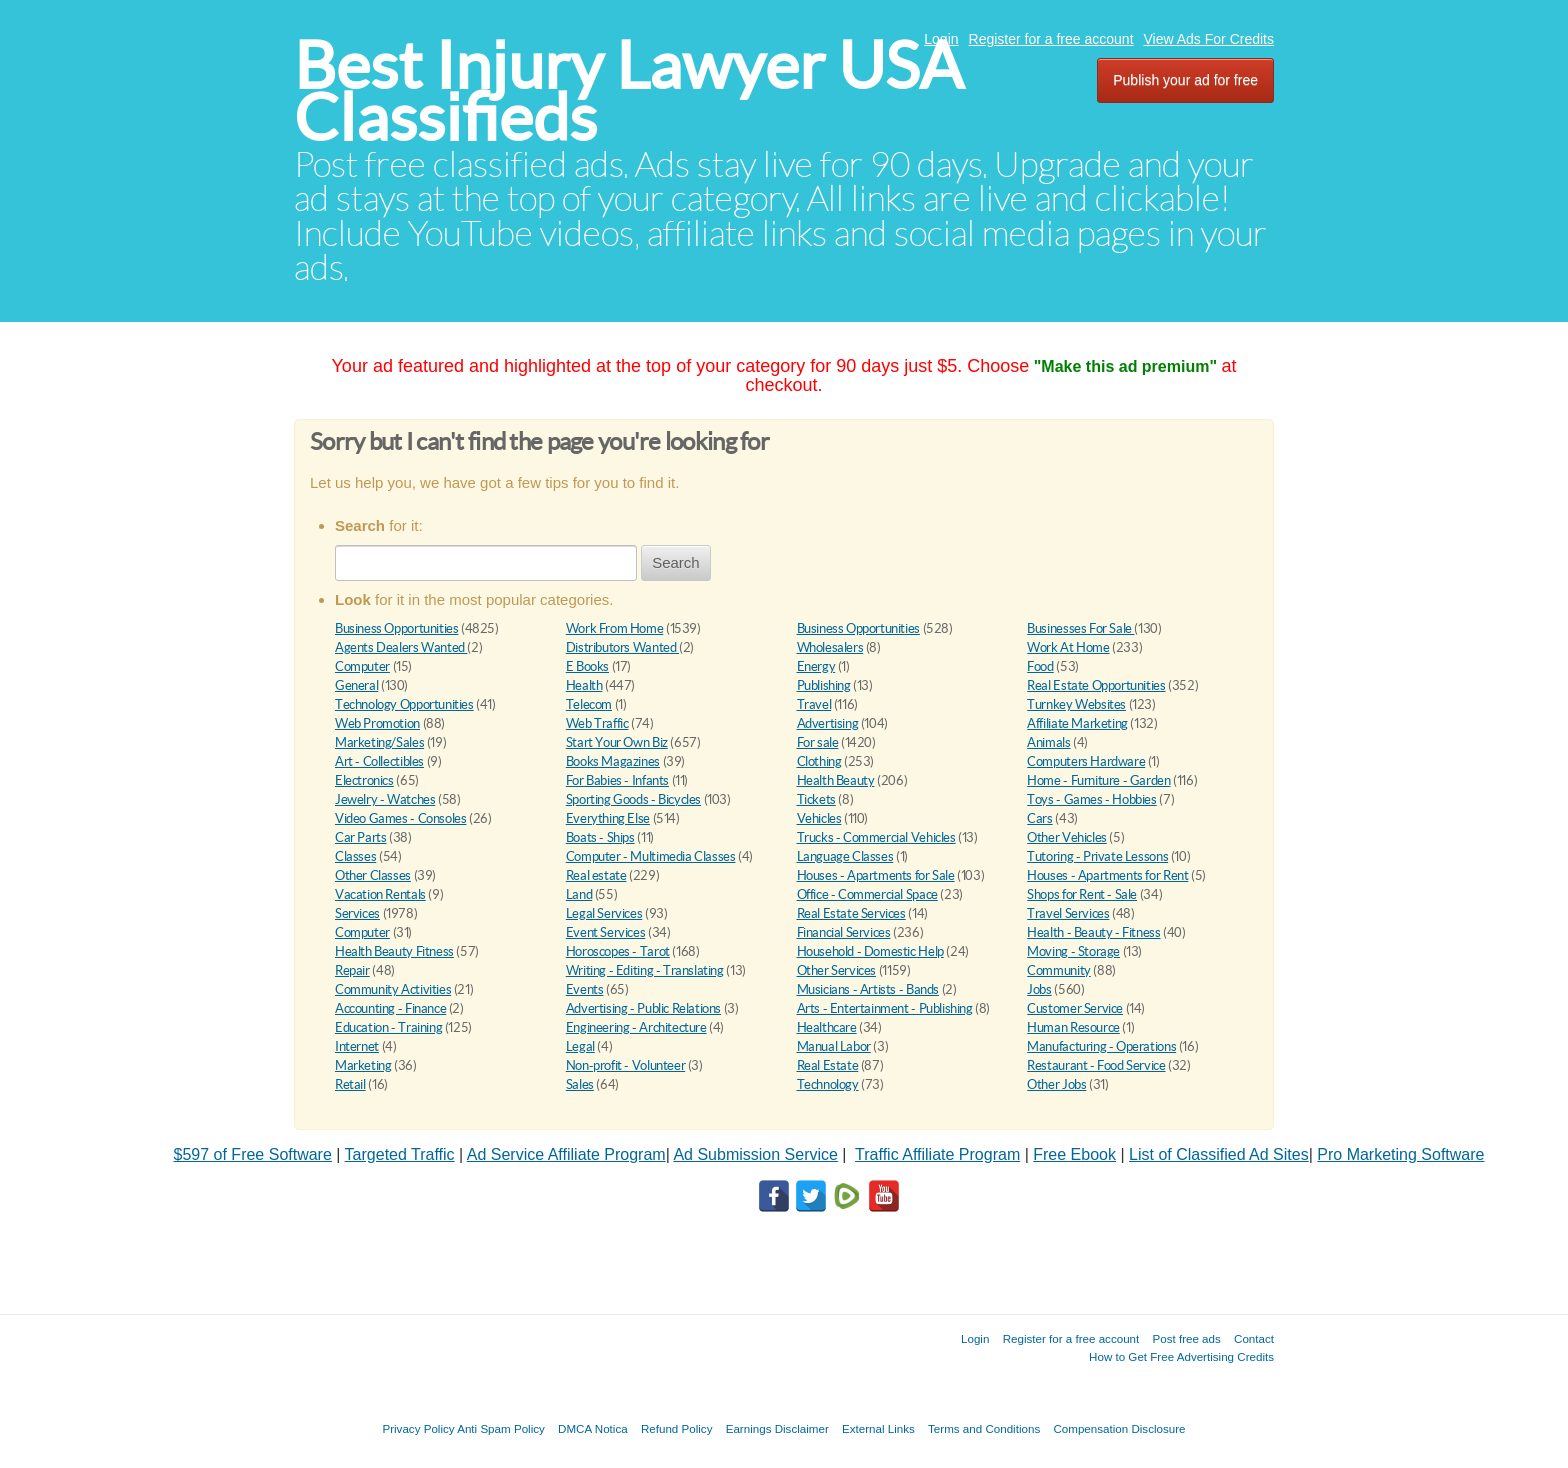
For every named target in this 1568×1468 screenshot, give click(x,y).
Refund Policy (677, 1428)
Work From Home (615, 628)
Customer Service (1075, 1008)
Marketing (363, 1065)
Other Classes (373, 875)
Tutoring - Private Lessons (1097, 856)
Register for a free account (1051, 39)
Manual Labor (834, 1046)
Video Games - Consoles (400, 818)
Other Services (837, 970)
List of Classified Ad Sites (1219, 1154)
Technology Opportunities (404, 704)
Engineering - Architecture (636, 1027)
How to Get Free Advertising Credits (1181, 1356)
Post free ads (1186, 1338)
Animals (1048, 742)
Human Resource (1073, 1027)
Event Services (606, 932)
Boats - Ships (600, 837)
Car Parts (361, 837)
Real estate (596, 875)
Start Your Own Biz (617, 742)
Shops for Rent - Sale (1082, 894)
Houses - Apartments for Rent (1107, 875)
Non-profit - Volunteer (625, 1065)
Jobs (1039, 989)
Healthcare (827, 1027)
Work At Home (1068, 647)
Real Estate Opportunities (1096, 685)
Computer (362, 666)
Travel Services (1068, 913)
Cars (1039, 818)
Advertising (828, 723)
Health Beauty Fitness (394, 951)
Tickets (816, 799)
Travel (814, 704)
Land (579, 894)
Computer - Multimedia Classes (651, 856)
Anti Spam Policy (501, 1428)
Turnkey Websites (1076, 704)
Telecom (589, 704)
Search (676, 562)
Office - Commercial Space (867, 894)
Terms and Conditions (984, 1428)
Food (1040, 666)
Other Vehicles (1067, 837)
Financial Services (844, 932)
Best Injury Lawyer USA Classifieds (628, 91)
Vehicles (819, 818)
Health (584, 685)
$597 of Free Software (253, 1154)
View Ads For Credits (1209, 39)
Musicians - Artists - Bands (868, 989)
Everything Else (608, 818)
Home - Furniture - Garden (1098, 780)
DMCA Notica (593, 1428)
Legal (580, 1046)
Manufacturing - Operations (1101, 1046)
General (356, 685)
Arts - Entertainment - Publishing (885, 1008)
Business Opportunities (396, 628)
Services (357, 913)
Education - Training (388, 1027)
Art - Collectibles (379, 761)
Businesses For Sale (1080, 628)
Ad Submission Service (755, 1154)
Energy (816, 666)
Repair (352, 970)
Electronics (364, 780)
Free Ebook (1074, 1154)
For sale (818, 742)
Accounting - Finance (390, 1008)
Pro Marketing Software (1400, 1154)
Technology (828, 1084)
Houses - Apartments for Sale (876, 875)
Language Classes (845, 856)
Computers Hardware (1086, 761)
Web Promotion (377, 723)
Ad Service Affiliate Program (566, 1154)
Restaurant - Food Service (1096, 1065)
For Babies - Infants (617, 780)
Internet (357, 1046)
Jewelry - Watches (385, 799)
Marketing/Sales (379, 742)
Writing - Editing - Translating (645, 970)
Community (1059, 970)
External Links (878, 1428)
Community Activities (393, 989)
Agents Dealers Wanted (401, 647)
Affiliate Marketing (1077, 723)
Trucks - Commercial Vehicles (876, 837)
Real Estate (828, 1065)
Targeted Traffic (400, 1154)
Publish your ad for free (1185, 80)
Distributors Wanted (622, 647)
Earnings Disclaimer (777, 1428)
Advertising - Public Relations (643, 1008)
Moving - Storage (1073, 951)
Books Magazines (613, 761)
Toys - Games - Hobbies (1091, 799)
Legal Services (604, 913)
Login (941, 39)
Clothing (819, 761)
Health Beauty (836, 780)
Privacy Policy (418, 1428)
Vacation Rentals (380, 894)
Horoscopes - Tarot (618, 951)
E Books (587, 666)
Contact (1254, 1338)
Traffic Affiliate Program (937, 1154)
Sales (580, 1084)
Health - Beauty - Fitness (1093, 932)
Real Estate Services (851, 913)
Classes (355, 856)
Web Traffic (597, 723)
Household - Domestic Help (870, 951)
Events (585, 989)
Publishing (824, 685)
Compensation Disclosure (1119, 1428)
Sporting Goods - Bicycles (633, 799)
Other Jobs (1056, 1084)
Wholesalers (830, 647)
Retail (350, 1084)
